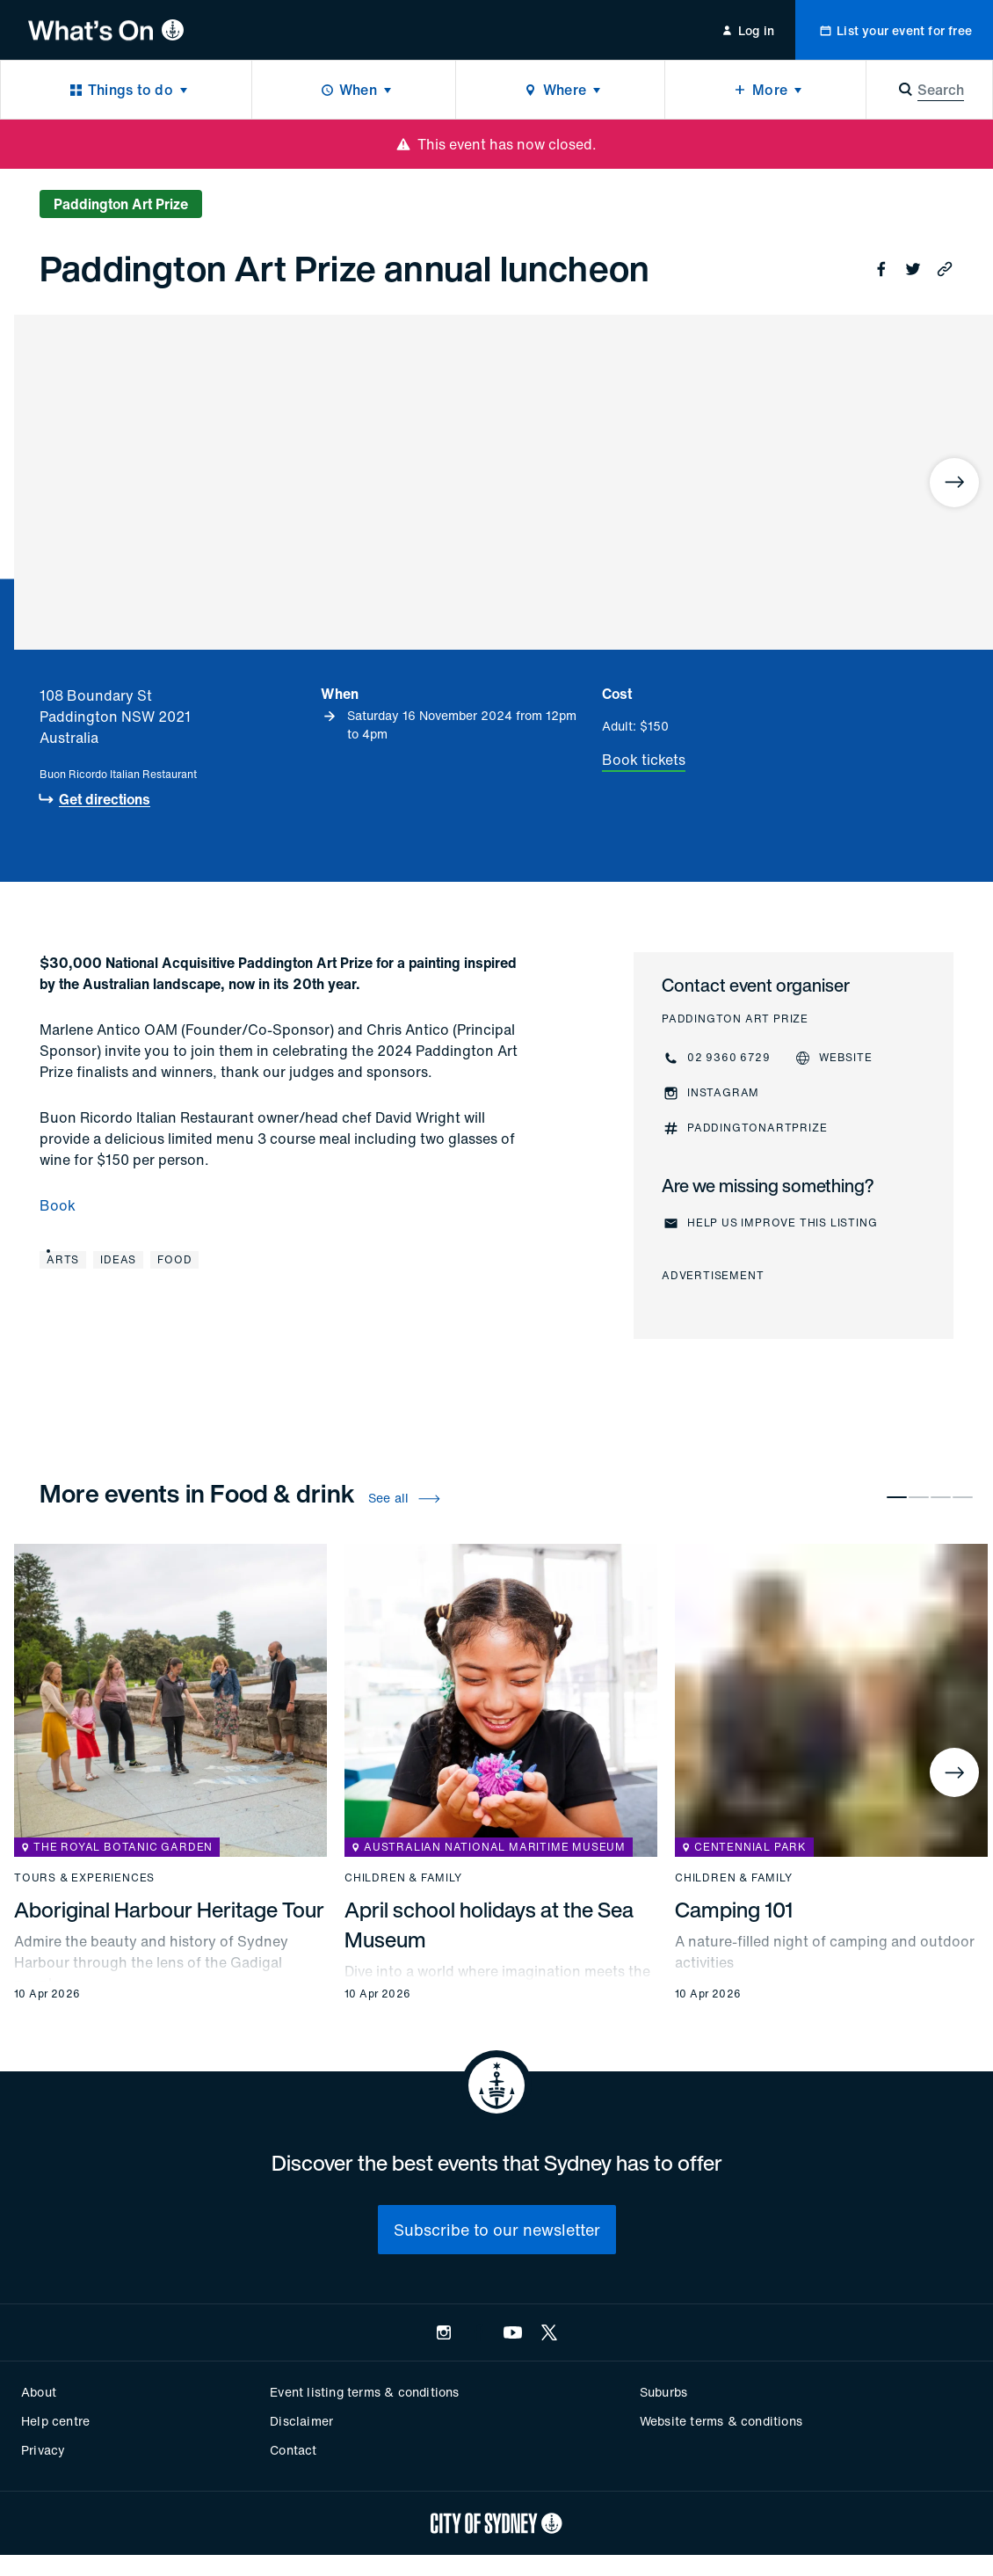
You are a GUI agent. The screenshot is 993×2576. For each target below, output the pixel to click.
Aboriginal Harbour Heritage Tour (169, 1909)
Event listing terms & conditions (364, 2392)
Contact (293, 2450)
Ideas (118, 1259)
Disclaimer (301, 2421)
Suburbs (663, 2392)
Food (174, 1259)
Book (58, 1205)
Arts (63, 1259)
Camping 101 (734, 1909)
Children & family (403, 1878)
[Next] (954, 482)
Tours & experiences (84, 1878)
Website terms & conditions (721, 2421)
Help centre (55, 2421)
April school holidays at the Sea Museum (489, 1924)
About (38, 2392)
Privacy (43, 2450)
